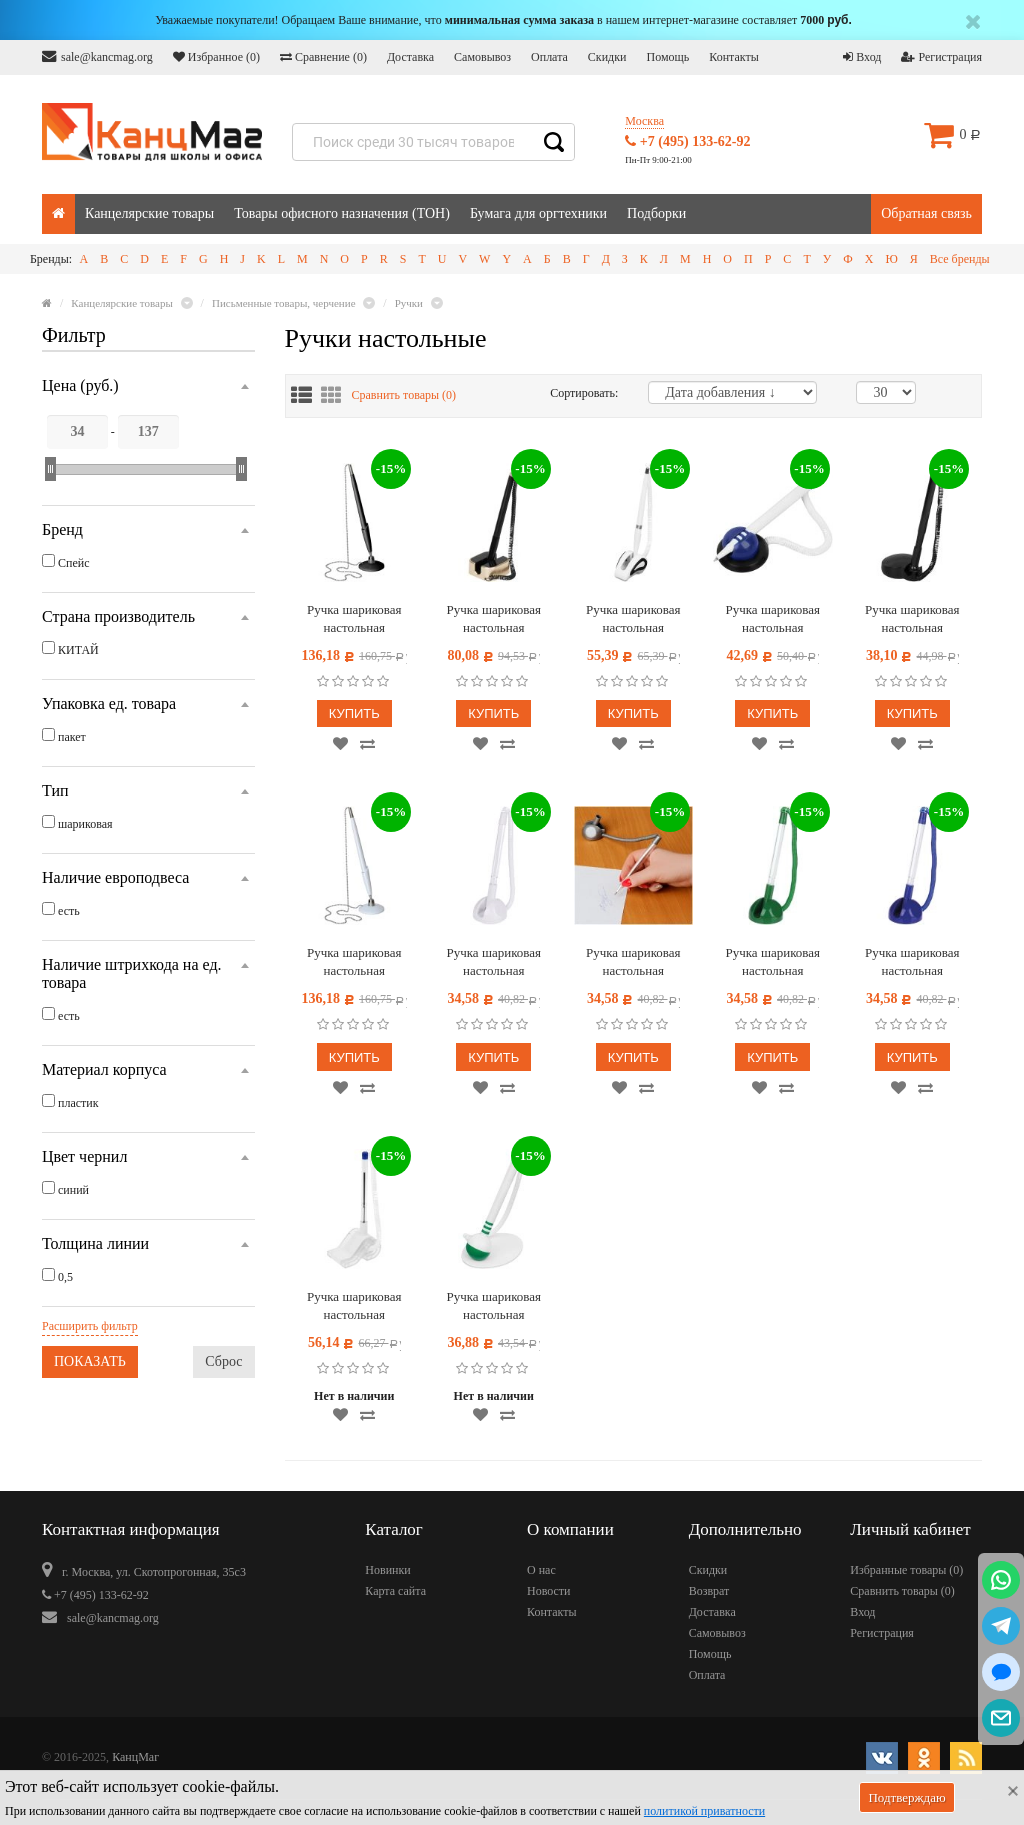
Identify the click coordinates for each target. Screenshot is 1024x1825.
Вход (862, 57)
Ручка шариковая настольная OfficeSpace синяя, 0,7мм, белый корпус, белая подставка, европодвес (633, 619)
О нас (541, 1570)
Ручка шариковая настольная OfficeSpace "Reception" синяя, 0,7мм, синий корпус (912, 962)
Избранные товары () (906, 1570)
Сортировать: (584, 393)
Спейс (74, 563)
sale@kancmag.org (97, 56)
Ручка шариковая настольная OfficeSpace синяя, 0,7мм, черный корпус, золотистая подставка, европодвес (493, 619)
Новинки (387, 1570)
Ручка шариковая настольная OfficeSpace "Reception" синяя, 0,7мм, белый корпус (493, 962)
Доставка (410, 57)
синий (73, 1190)
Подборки (656, 213)
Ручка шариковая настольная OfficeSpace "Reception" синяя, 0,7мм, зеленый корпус (772, 962)
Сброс (223, 1361)
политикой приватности (704, 1811)
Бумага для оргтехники (538, 213)
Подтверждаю (906, 1797)
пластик (78, 1103)
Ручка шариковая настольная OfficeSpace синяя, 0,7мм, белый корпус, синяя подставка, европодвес (773, 619)
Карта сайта (395, 1591)
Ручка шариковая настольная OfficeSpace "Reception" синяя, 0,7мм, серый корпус (633, 962)
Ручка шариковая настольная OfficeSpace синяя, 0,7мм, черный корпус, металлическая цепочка (354, 619)
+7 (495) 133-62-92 (687, 141)
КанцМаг (135, 1757)
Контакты (734, 57)
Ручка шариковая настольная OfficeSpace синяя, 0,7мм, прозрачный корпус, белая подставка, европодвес (354, 1306)
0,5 (65, 1277)
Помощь (667, 57)
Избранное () (216, 57)
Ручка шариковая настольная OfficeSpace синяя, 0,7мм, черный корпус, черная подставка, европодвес (912, 619)
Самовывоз (482, 57)
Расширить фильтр (90, 1326)
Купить (354, 713)
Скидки (607, 57)
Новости (549, 1591)
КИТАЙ (78, 650)
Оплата (549, 57)
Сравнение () (323, 57)
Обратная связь (926, 213)
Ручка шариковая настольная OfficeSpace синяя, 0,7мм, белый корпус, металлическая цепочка (354, 962)
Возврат (709, 1591)
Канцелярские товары (149, 213)
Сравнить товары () (404, 395)
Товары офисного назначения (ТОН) (342, 213)
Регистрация (941, 57)
